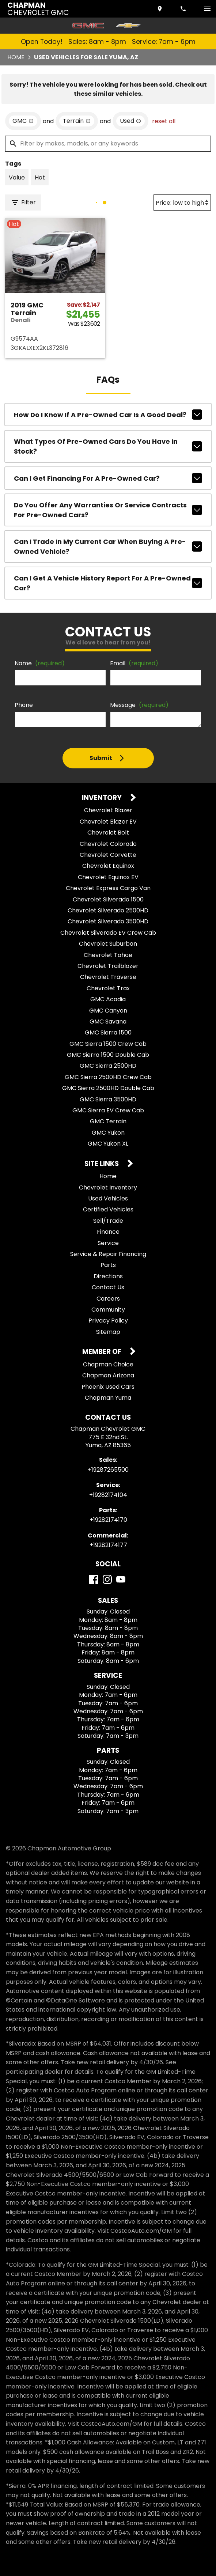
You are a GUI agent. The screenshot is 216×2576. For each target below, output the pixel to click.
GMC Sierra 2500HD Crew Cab (108, 1077)
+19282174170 (108, 1520)
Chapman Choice (108, 1364)
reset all (163, 121)
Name (40, 663)
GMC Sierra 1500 (108, 1032)
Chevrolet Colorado (108, 844)
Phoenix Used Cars (108, 1386)
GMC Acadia (108, 999)
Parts (108, 1265)
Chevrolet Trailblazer (108, 966)
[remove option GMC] (23, 121)
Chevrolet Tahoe (108, 955)
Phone (24, 705)
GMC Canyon (108, 1010)
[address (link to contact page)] (160, 8)
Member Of (102, 1351)
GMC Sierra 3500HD (108, 1099)
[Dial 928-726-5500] (184, 8)
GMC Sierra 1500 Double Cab (108, 1055)
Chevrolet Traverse (108, 977)
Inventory (102, 798)
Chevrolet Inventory (108, 1187)
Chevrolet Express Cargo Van (108, 888)
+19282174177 (108, 1545)
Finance (108, 1232)
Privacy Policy (108, 1320)
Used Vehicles (108, 1198)
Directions (108, 1276)
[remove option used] (130, 121)
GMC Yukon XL (108, 1143)
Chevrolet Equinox (108, 866)
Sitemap (108, 1332)
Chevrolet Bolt (108, 832)
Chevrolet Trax (108, 988)
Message (139, 705)
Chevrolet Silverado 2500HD (108, 910)
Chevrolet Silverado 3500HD (108, 921)
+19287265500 (108, 1469)
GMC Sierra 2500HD (108, 1066)
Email (134, 663)
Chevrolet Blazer (108, 810)
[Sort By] (182, 202)
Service (108, 1243)
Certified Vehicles (108, 1209)
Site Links (102, 1164)
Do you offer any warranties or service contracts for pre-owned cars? (108, 509)
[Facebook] (94, 1579)
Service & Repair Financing (108, 1254)
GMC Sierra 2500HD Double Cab (108, 1088)
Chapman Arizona (108, 1375)
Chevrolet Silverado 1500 (108, 899)
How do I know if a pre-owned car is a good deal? (108, 414)
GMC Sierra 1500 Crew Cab (108, 1044)
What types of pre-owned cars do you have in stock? (108, 446)
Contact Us (108, 1287)
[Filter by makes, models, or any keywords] (108, 144)
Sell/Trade (108, 1221)
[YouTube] (121, 1579)
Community (108, 1309)
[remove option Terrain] (76, 121)
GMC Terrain (108, 1121)
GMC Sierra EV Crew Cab (108, 1110)
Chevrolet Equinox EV (108, 877)
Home (15, 57)
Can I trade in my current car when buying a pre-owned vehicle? (108, 546)
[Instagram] (107, 1579)
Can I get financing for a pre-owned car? (108, 478)
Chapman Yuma (108, 1397)
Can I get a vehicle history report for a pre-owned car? (108, 583)
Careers (108, 1298)
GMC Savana (108, 1021)
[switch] (207, 9)
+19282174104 (108, 1495)
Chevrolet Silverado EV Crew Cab (108, 932)
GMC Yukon (108, 1132)
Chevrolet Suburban (108, 943)
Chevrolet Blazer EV (108, 821)
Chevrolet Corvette (108, 855)
